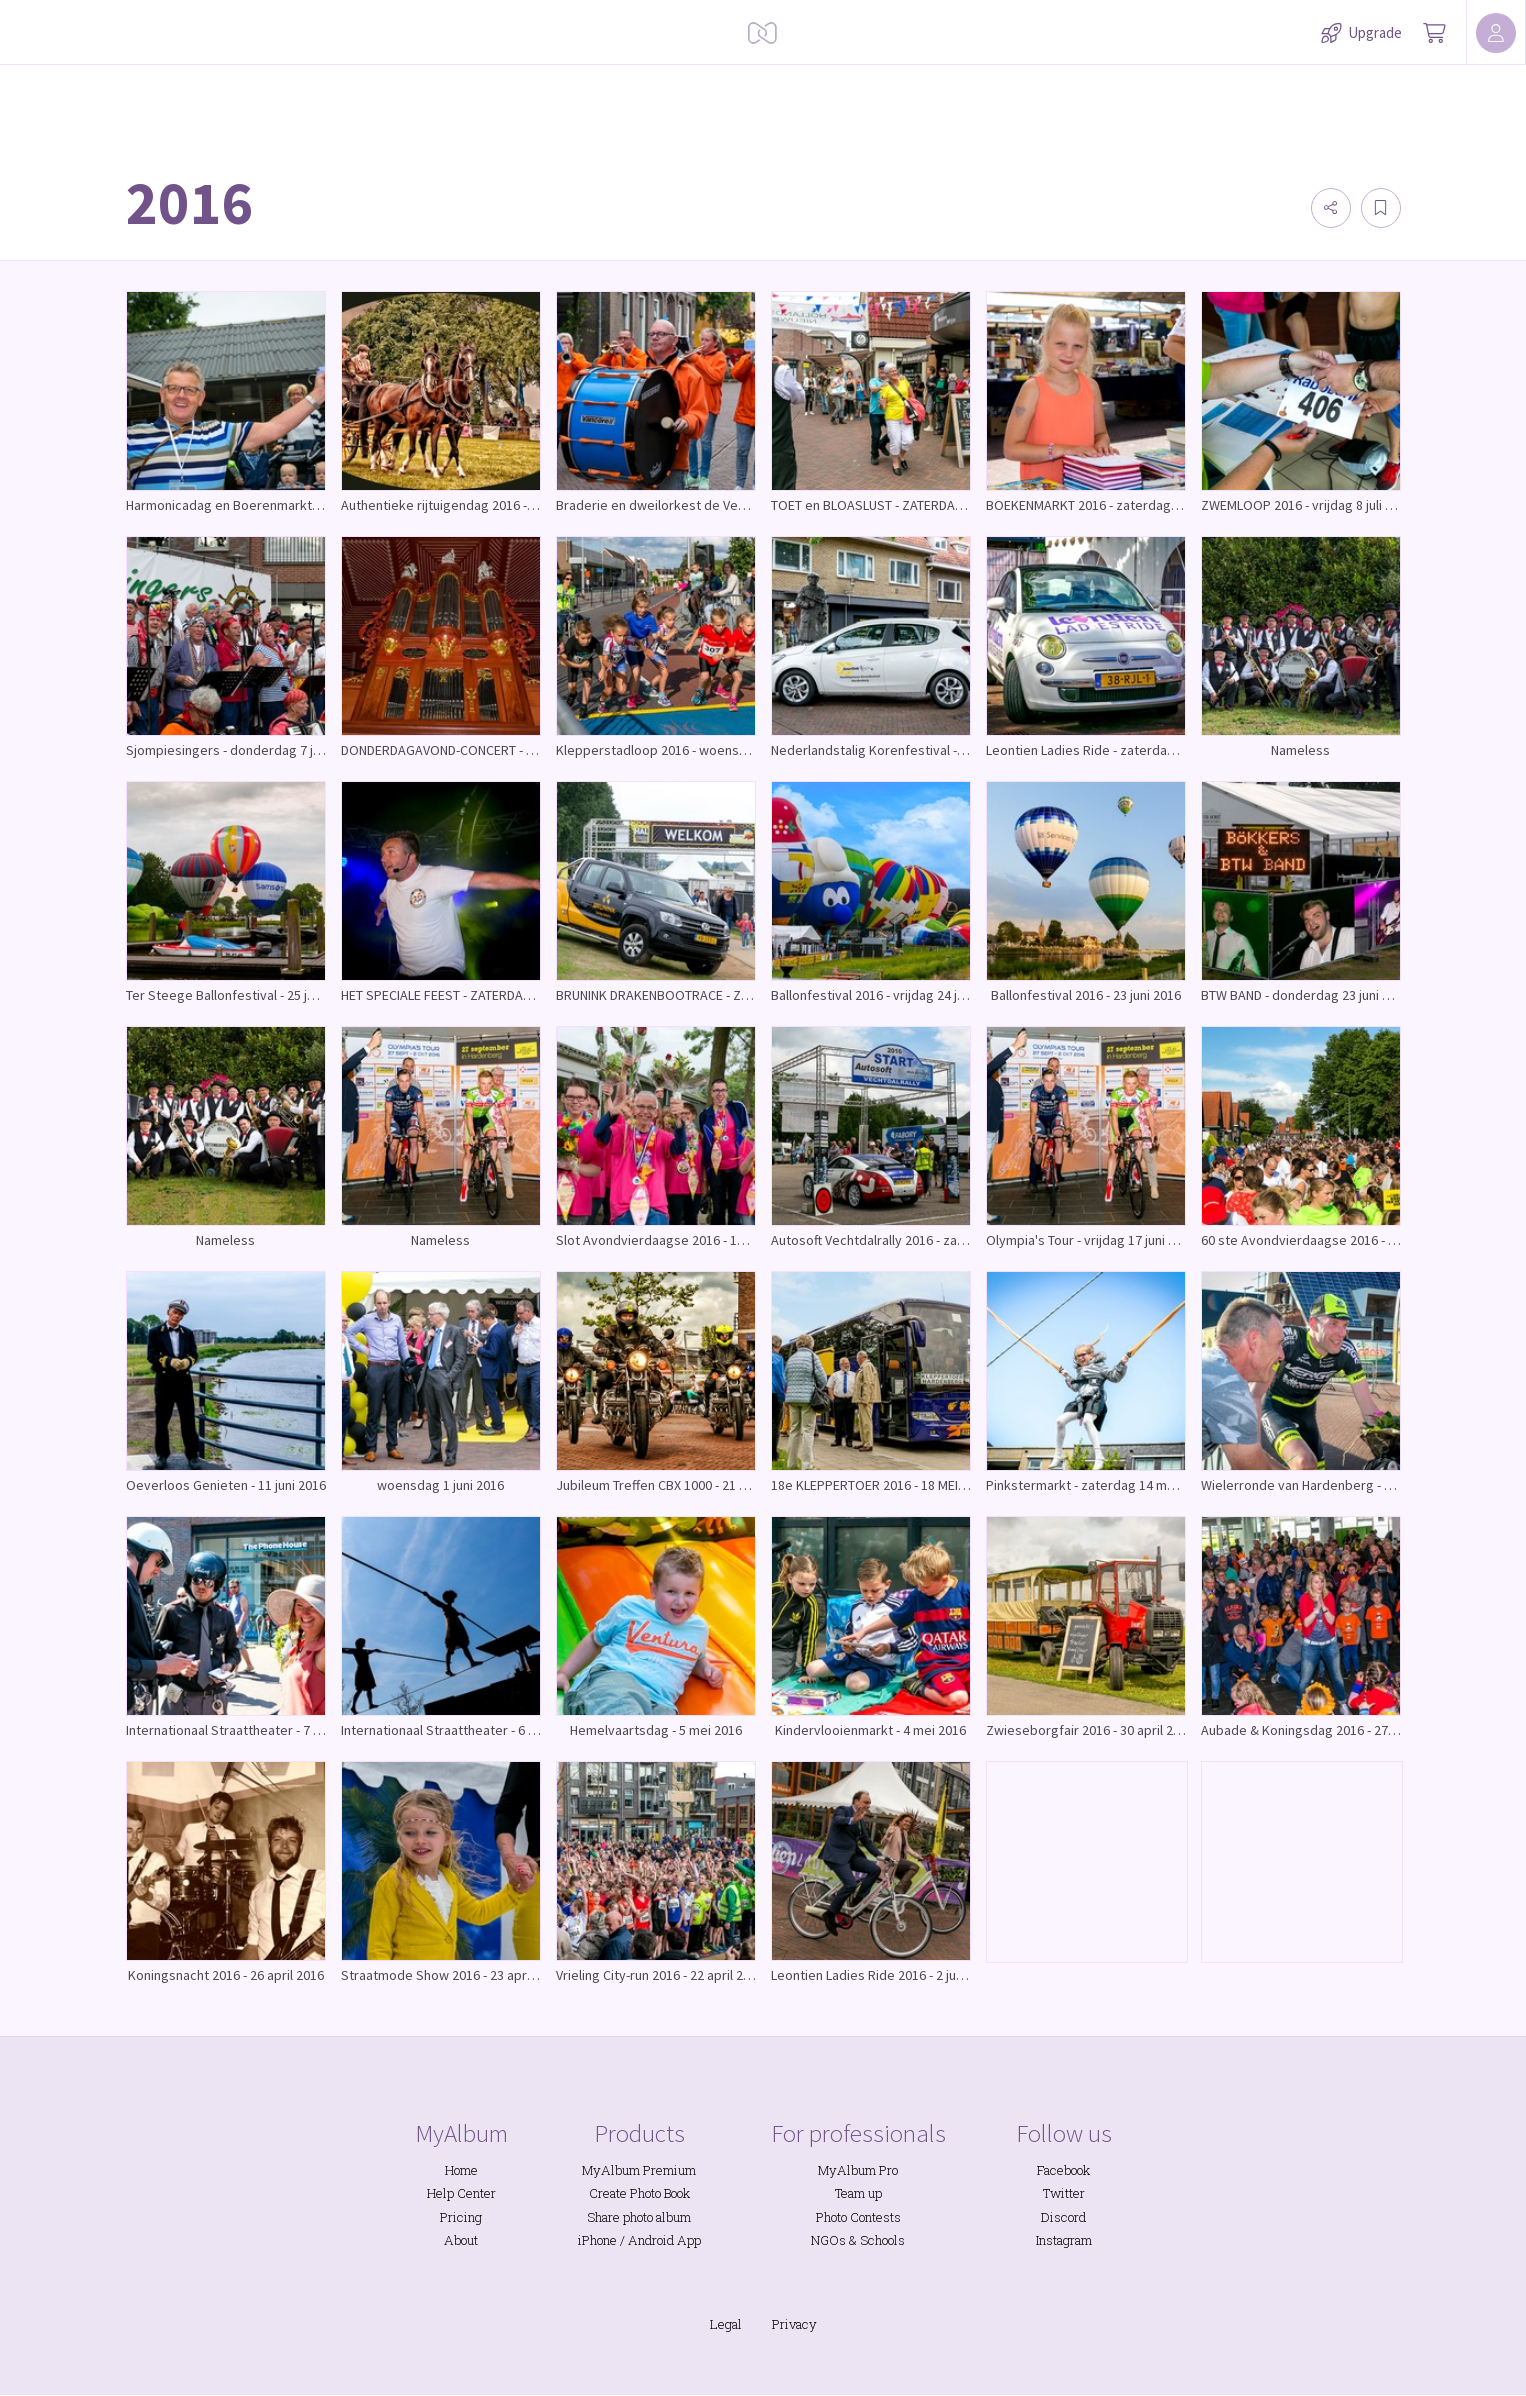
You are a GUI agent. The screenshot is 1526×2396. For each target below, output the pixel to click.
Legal (726, 2324)
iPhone (597, 2240)
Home (461, 2170)
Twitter (1064, 2193)
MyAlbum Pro (858, 2170)
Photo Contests (858, 2217)
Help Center (461, 2193)
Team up (858, 2193)
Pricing (461, 2217)
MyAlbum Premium (639, 2170)
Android (651, 2240)
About (461, 2240)
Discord (1063, 2217)
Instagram (1064, 2240)
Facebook (1063, 2170)
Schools (882, 2240)
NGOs (828, 2240)
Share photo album (639, 2217)
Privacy (794, 2324)
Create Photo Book (639, 2193)
